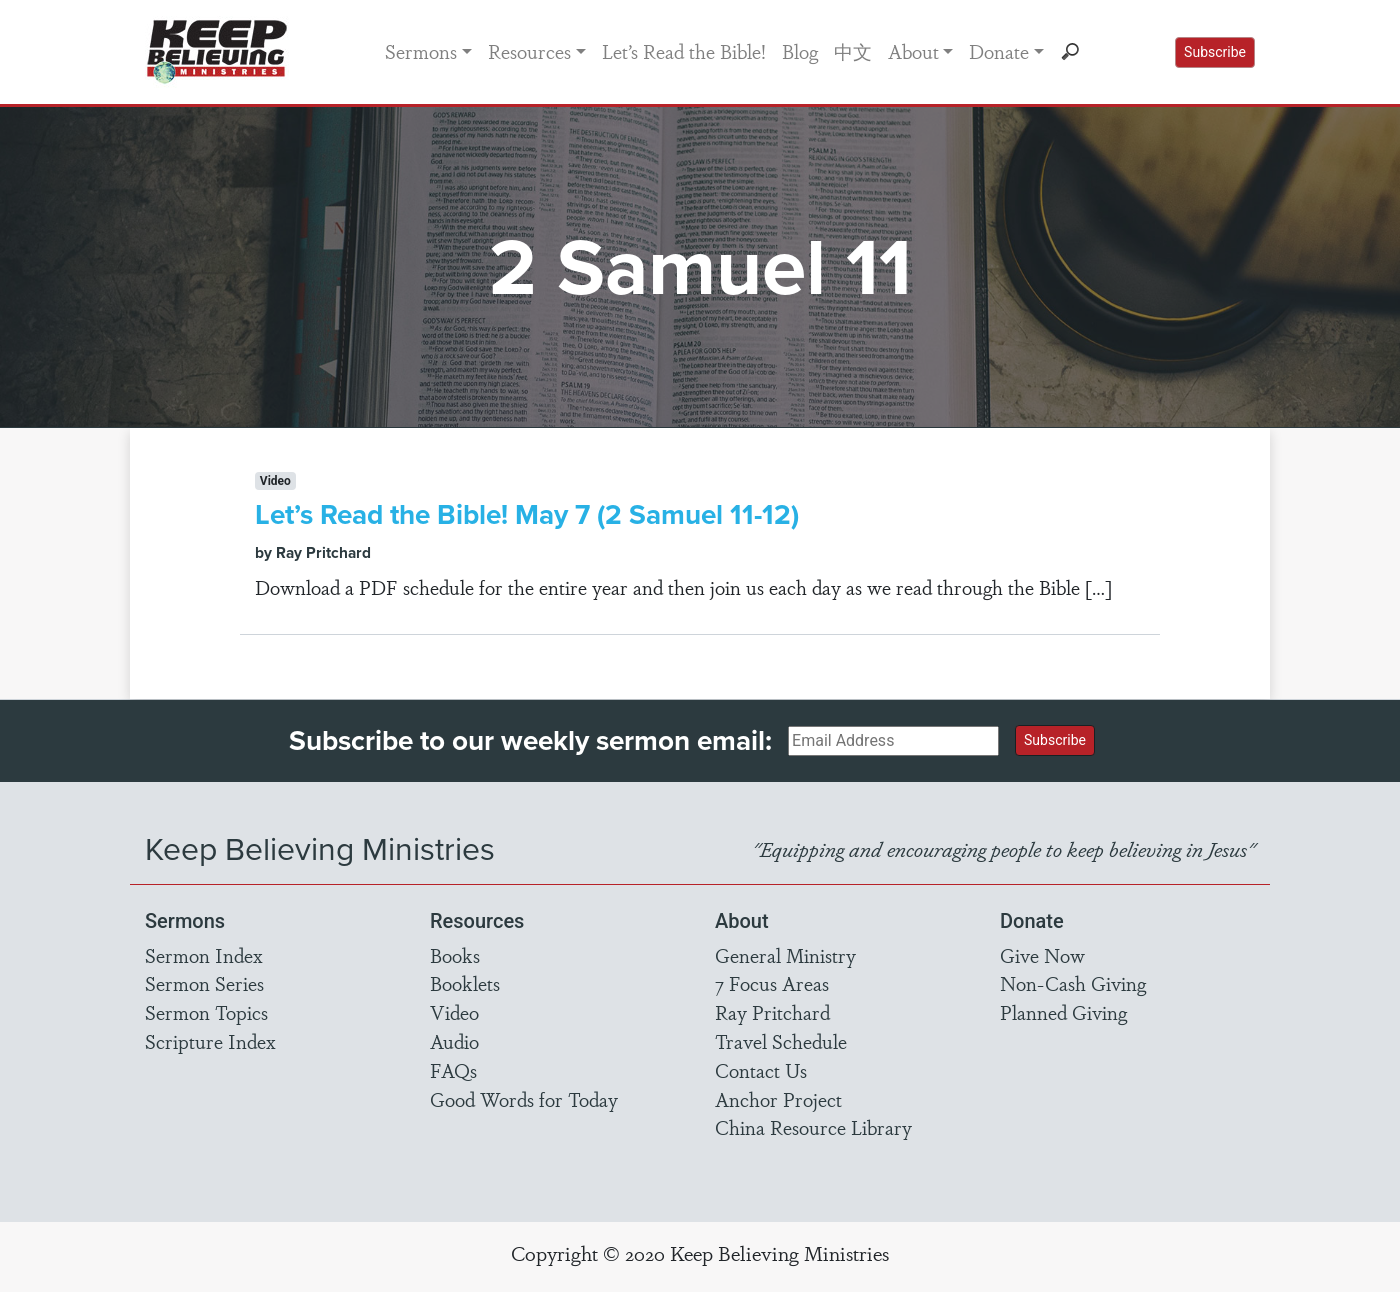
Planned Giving (1063, 1012)
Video (454, 1012)
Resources (529, 51)
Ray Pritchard (772, 1012)
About (913, 51)
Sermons (421, 51)
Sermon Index (204, 955)
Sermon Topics (206, 1012)
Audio (454, 1041)
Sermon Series (204, 983)
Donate (999, 51)
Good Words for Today (524, 1099)
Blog (800, 51)
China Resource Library (813, 1127)
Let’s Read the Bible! (684, 51)
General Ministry (785, 955)
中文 (853, 51)
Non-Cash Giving (1073, 983)
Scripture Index (210, 1041)
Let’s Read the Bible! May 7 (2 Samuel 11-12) (527, 514)
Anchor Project (778, 1099)
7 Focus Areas (772, 983)
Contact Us (761, 1070)
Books (455, 955)
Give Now (1042, 955)
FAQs (453, 1070)
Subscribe (1215, 52)
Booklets (465, 983)
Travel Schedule (781, 1041)
